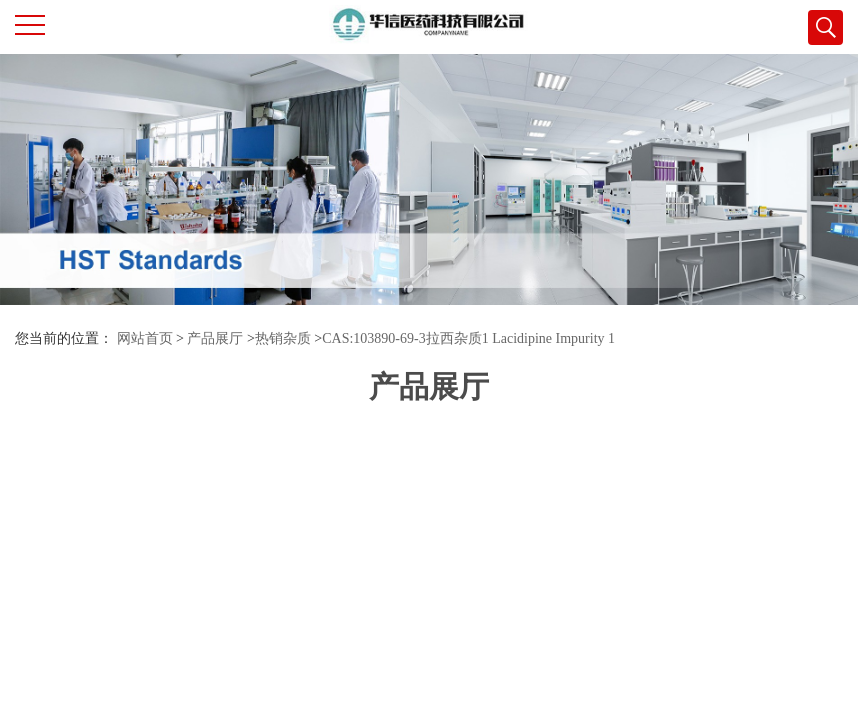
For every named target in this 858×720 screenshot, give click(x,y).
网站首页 (145, 338)
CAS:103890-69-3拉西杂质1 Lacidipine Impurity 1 (468, 338)
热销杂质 (283, 338)
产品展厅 (215, 338)
